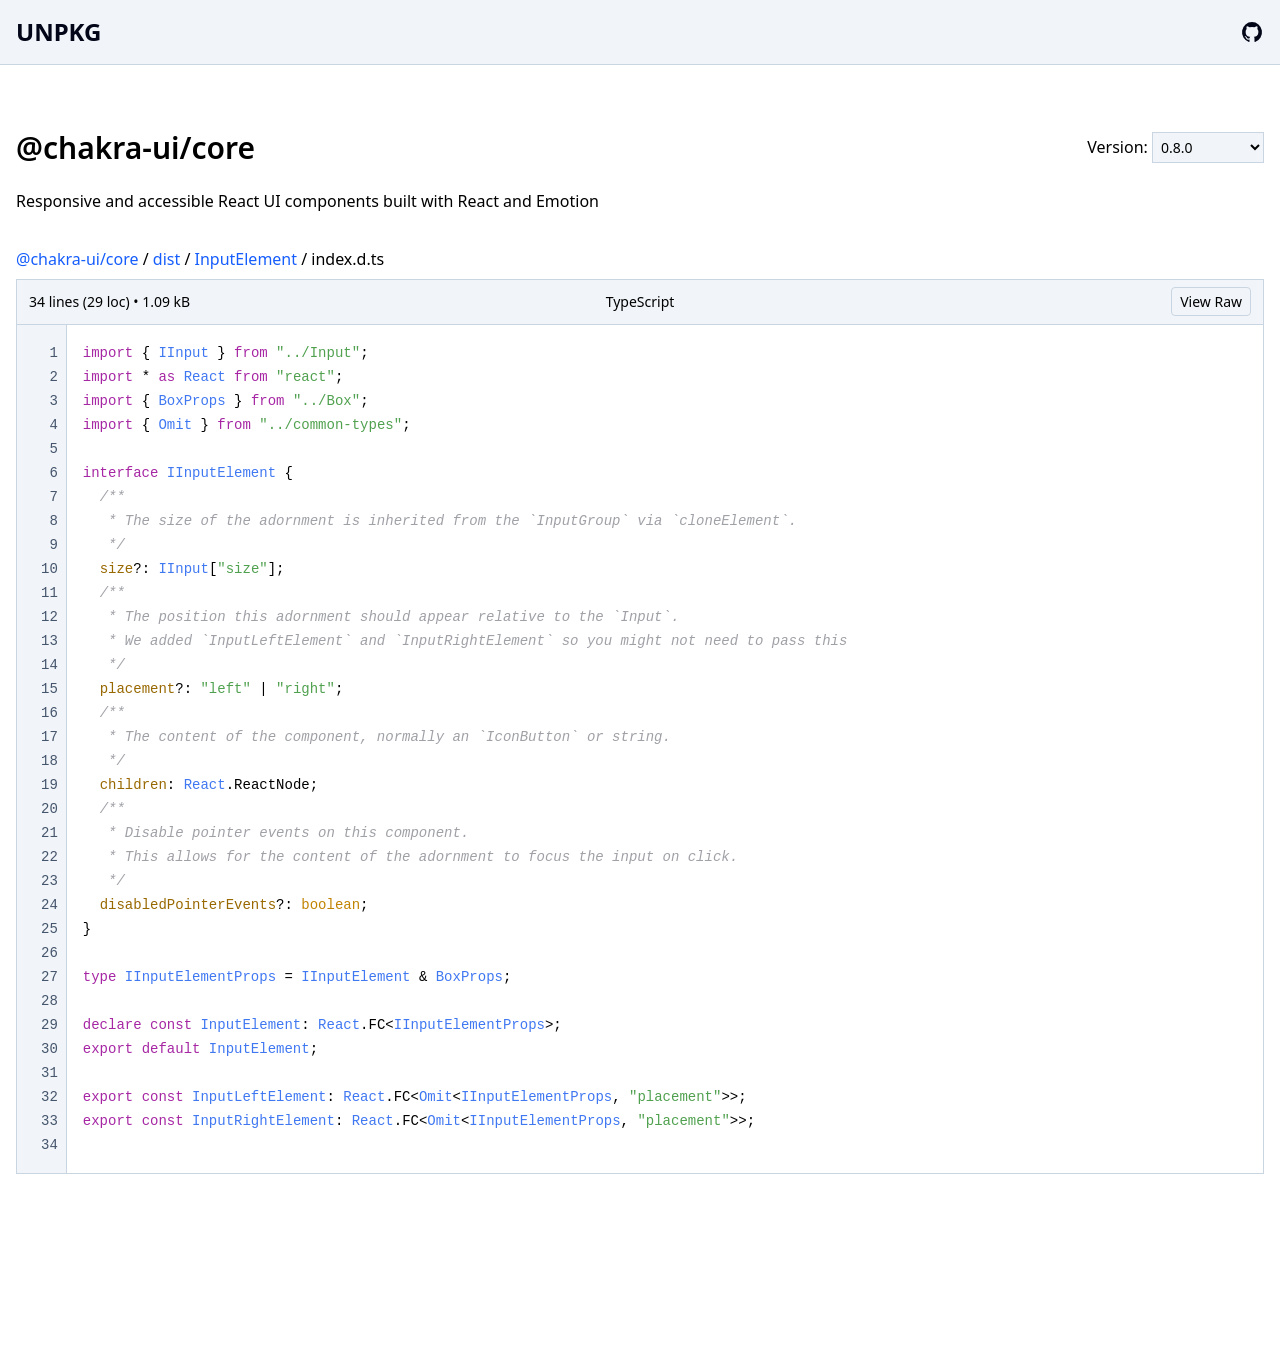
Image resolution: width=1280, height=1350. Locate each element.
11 (49, 593)
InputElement (246, 259)
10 (49, 569)
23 (49, 881)
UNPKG (58, 31)
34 (49, 1145)
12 (49, 617)
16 (49, 713)
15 (49, 689)
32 (49, 1097)
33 (49, 1121)
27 (49, 977)
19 (49, 785)
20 (49, 809)
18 (49, 761)
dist (166, 259)
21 (49, 833)
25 (49, 929)
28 (49, 1001)
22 (49, 857)
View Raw (1211, 301)
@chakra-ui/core (77, 259)
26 (49, 953)
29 (49, 1025)
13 (49, 641)
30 (49, 1049)
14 (49, 665)
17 (49, 737)
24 (49, 905)
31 (49, 1073)
